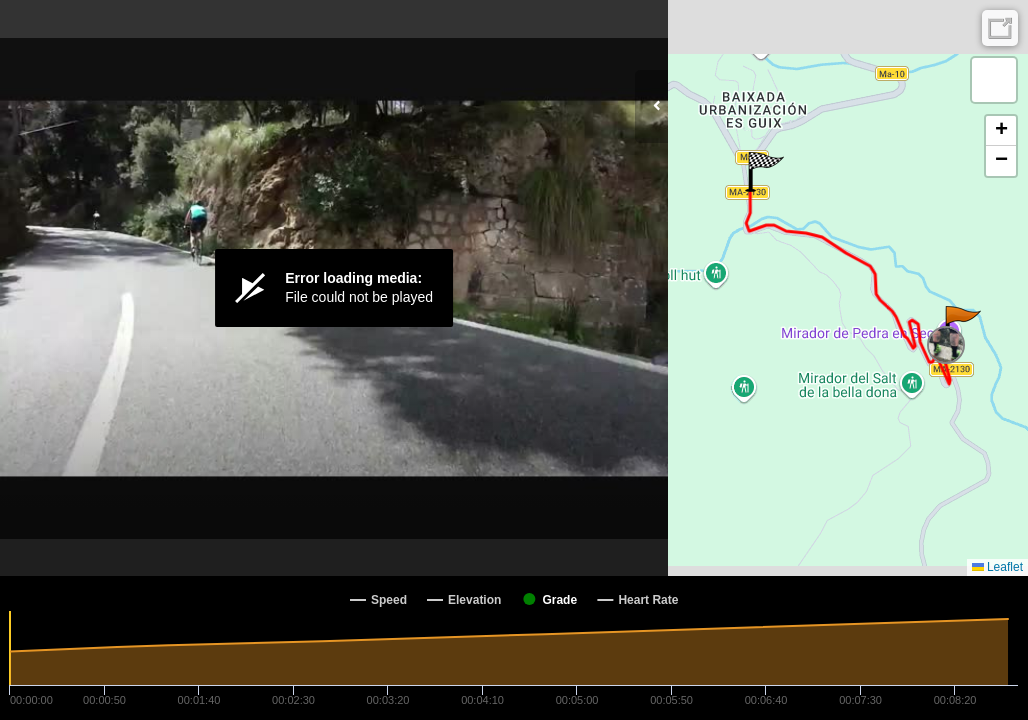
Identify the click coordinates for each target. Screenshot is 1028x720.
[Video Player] (334, 288)
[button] (961, 326)
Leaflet (997, 567)
